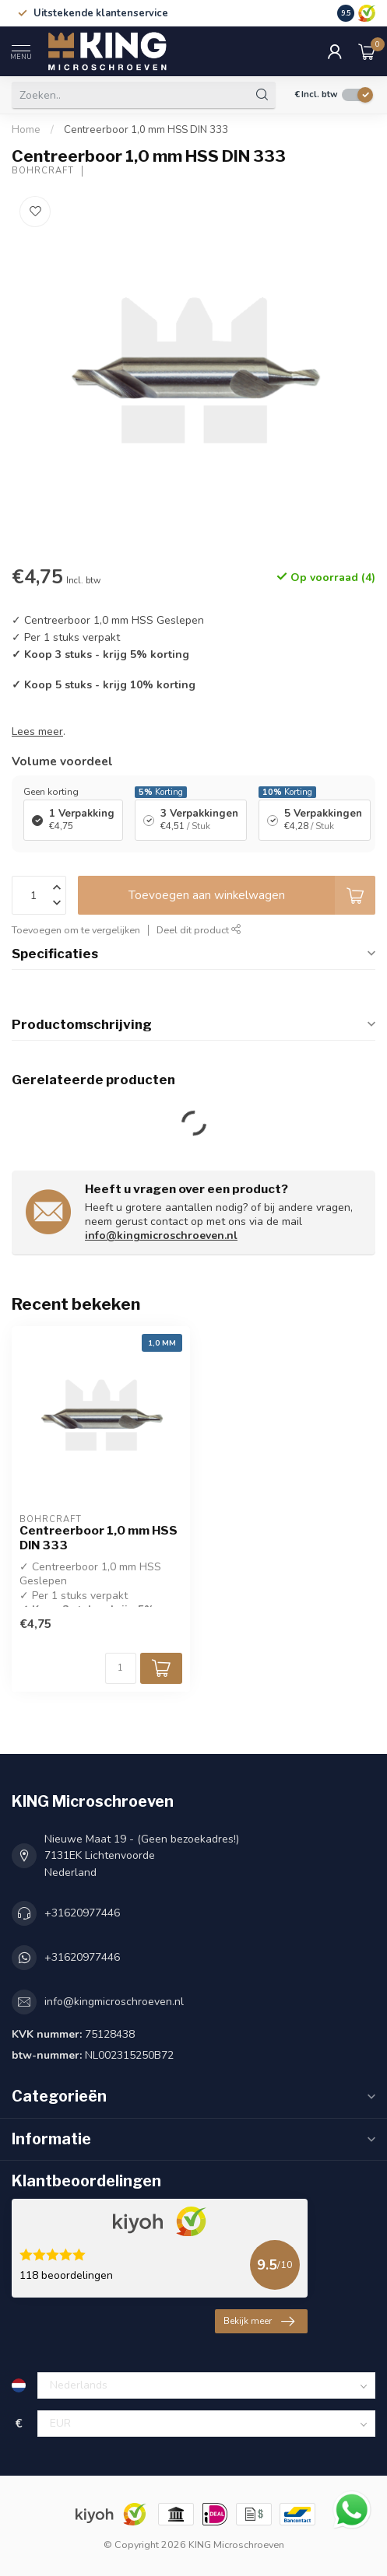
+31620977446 (82, 1913)
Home (26, 130)
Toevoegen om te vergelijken (76, 929)
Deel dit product (199, 929)
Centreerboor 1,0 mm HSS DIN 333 (146, 130)
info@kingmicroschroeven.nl (161, 1235)
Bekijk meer (258, 2321)
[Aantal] (120, 1668)
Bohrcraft (43, 170)
